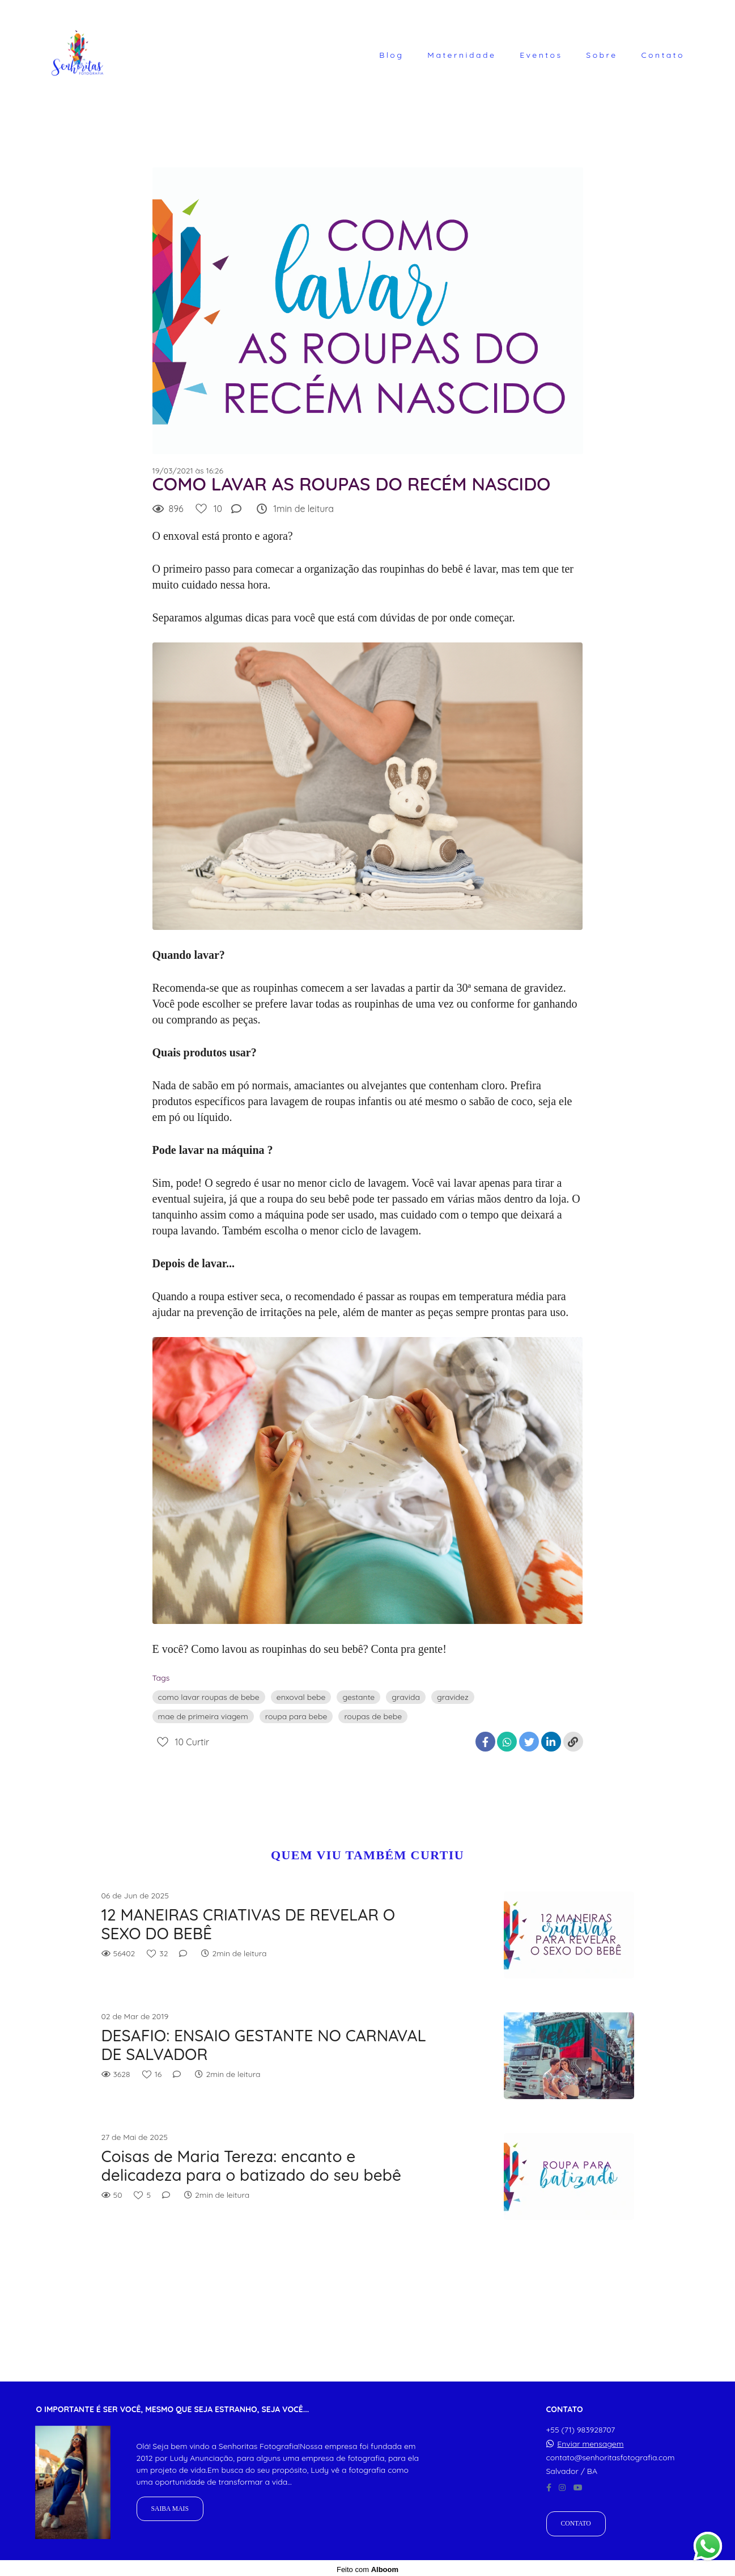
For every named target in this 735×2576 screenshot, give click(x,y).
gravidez (453, 1697)
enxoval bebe (301, 1697)
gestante (358, 1697)
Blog (391, 55)
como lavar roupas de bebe (209, 1697)
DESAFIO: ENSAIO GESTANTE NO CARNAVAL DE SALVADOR (263, 2045)
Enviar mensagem (590, 2441)
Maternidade (461, 55)
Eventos (541, 55)
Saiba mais (170, 2506)
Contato (663, 55)
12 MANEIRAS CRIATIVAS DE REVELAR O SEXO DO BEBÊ (248, 1924)
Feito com (367, 2566)
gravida (406, 1697)
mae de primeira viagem (203, 1716)
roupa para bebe (296, 1716)
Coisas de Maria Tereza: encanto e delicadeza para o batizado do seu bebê (251, 2166)
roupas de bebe (373, 1716)
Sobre (601, 55)
